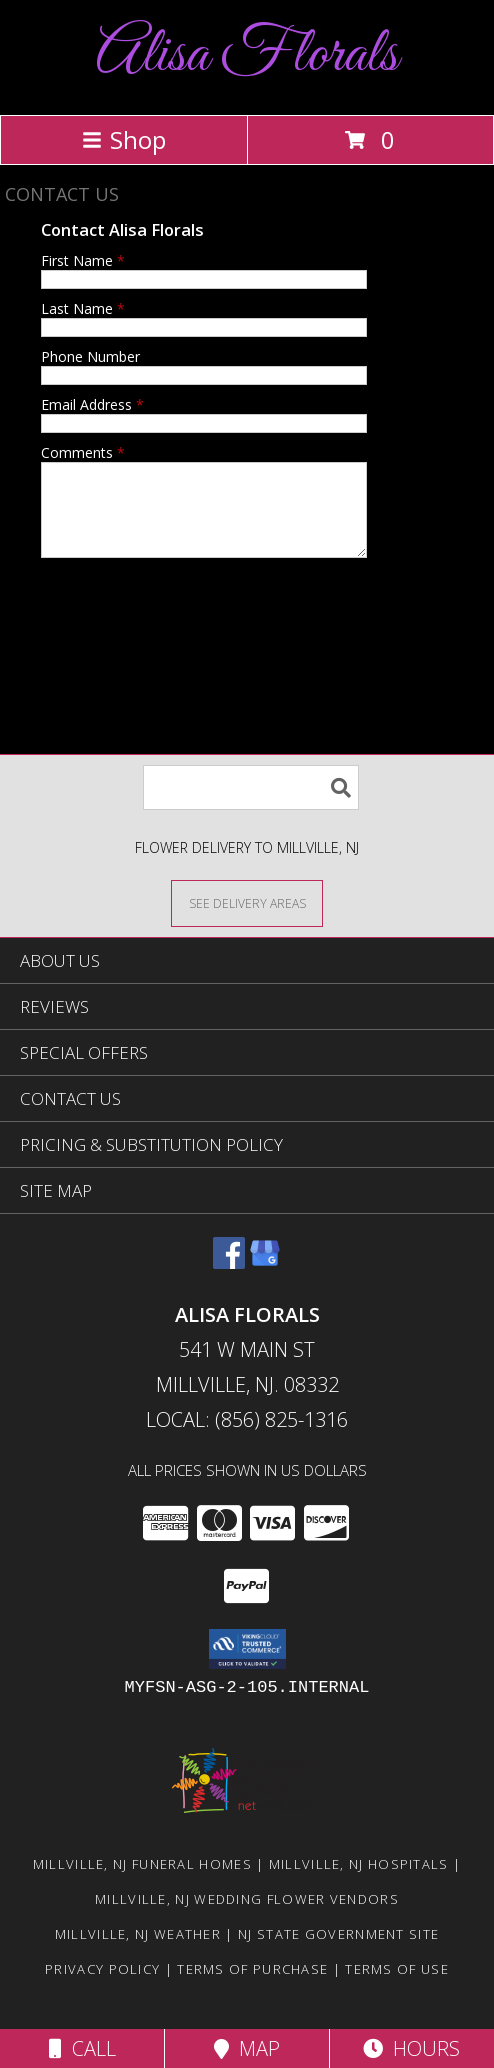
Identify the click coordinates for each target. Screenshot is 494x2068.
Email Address (92, 404)
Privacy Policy (102, 1987)
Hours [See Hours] (411, 2048)
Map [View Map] (247, 2048)
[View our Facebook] (229, 1280)
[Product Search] (251, 805)
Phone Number (90, 356)
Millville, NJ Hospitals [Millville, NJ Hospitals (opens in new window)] (359, 1882)
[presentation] (193, 625)
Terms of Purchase (252, 1987)
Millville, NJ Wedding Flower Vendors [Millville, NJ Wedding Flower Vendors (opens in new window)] (247, 1917)
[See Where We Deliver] (247, 920)
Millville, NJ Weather (138, 1952)
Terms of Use (397, 1987)
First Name (83, 260)
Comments (83, 452)
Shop (124, 139)
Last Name (83, 308)
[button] (247, 1667)
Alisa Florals (247, 55)
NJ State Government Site (338, 1952)
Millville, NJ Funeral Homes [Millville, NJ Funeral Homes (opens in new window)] (142, 1882)
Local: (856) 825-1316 (247, 1437)
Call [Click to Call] (82, 2048)
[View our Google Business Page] (265, 1280)
